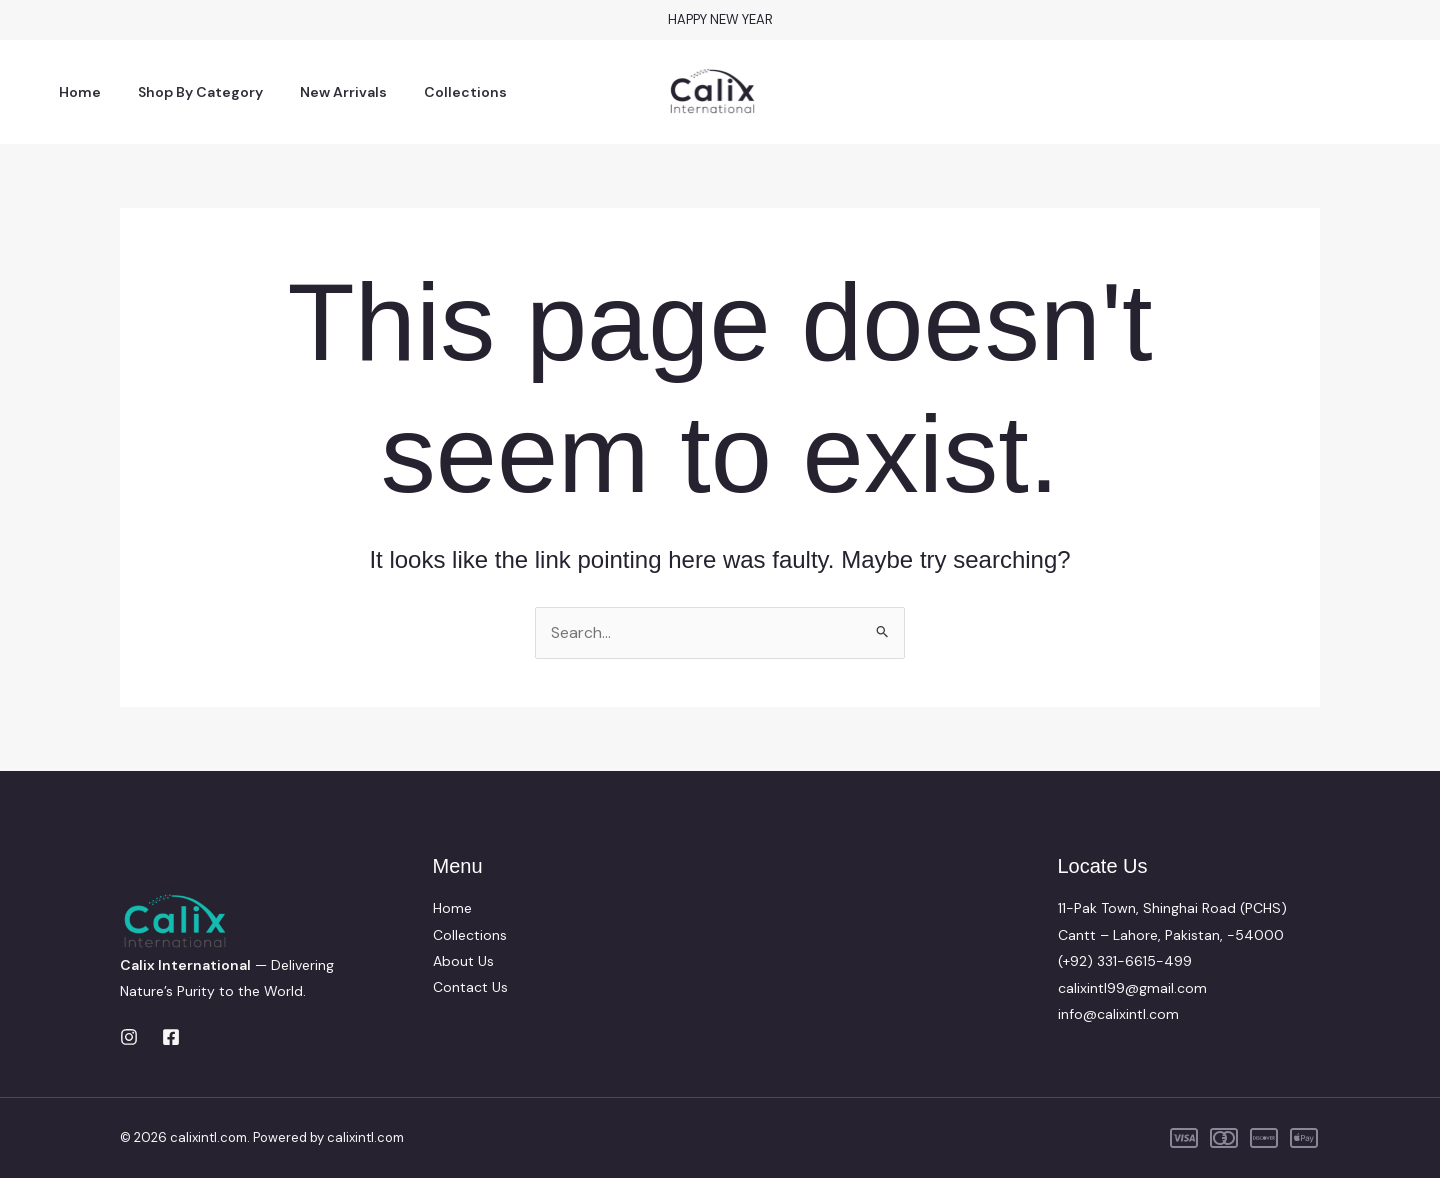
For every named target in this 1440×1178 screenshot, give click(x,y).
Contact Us (470, 988)
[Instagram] (129, 1037)
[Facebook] (171, 1037)
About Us (463, 961)
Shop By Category (186, 92)
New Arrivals (320, 92)
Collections (433, 92)
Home (75, 92)
